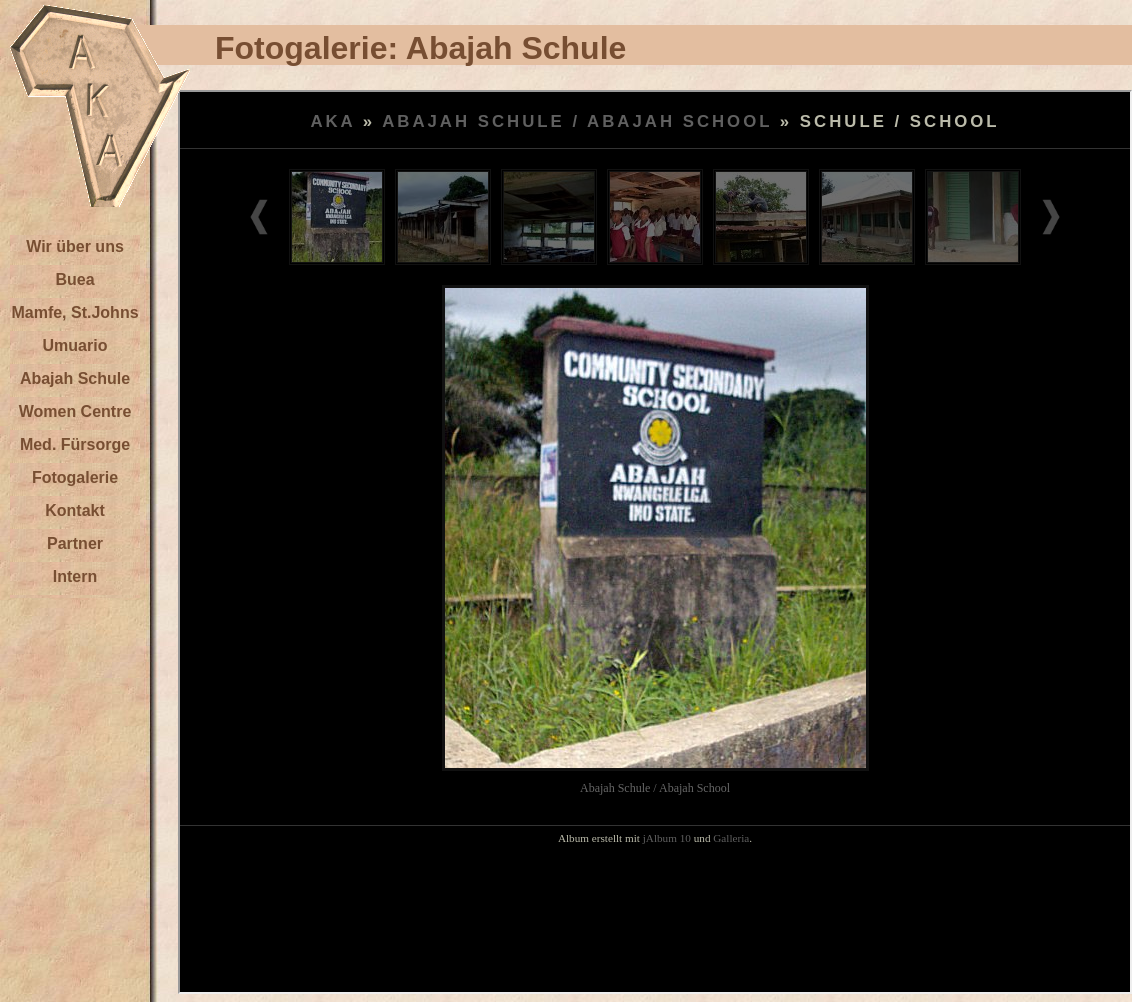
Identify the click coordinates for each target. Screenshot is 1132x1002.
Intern (75, 576)
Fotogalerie (75, 477)
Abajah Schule (75, 378)
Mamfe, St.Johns (74, 312)
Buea (74, 279)
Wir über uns (75, 246)
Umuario (75, 345)
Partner (75, 543)
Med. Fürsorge (75, 444)
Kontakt (75, 510)
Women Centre (75, 411)
